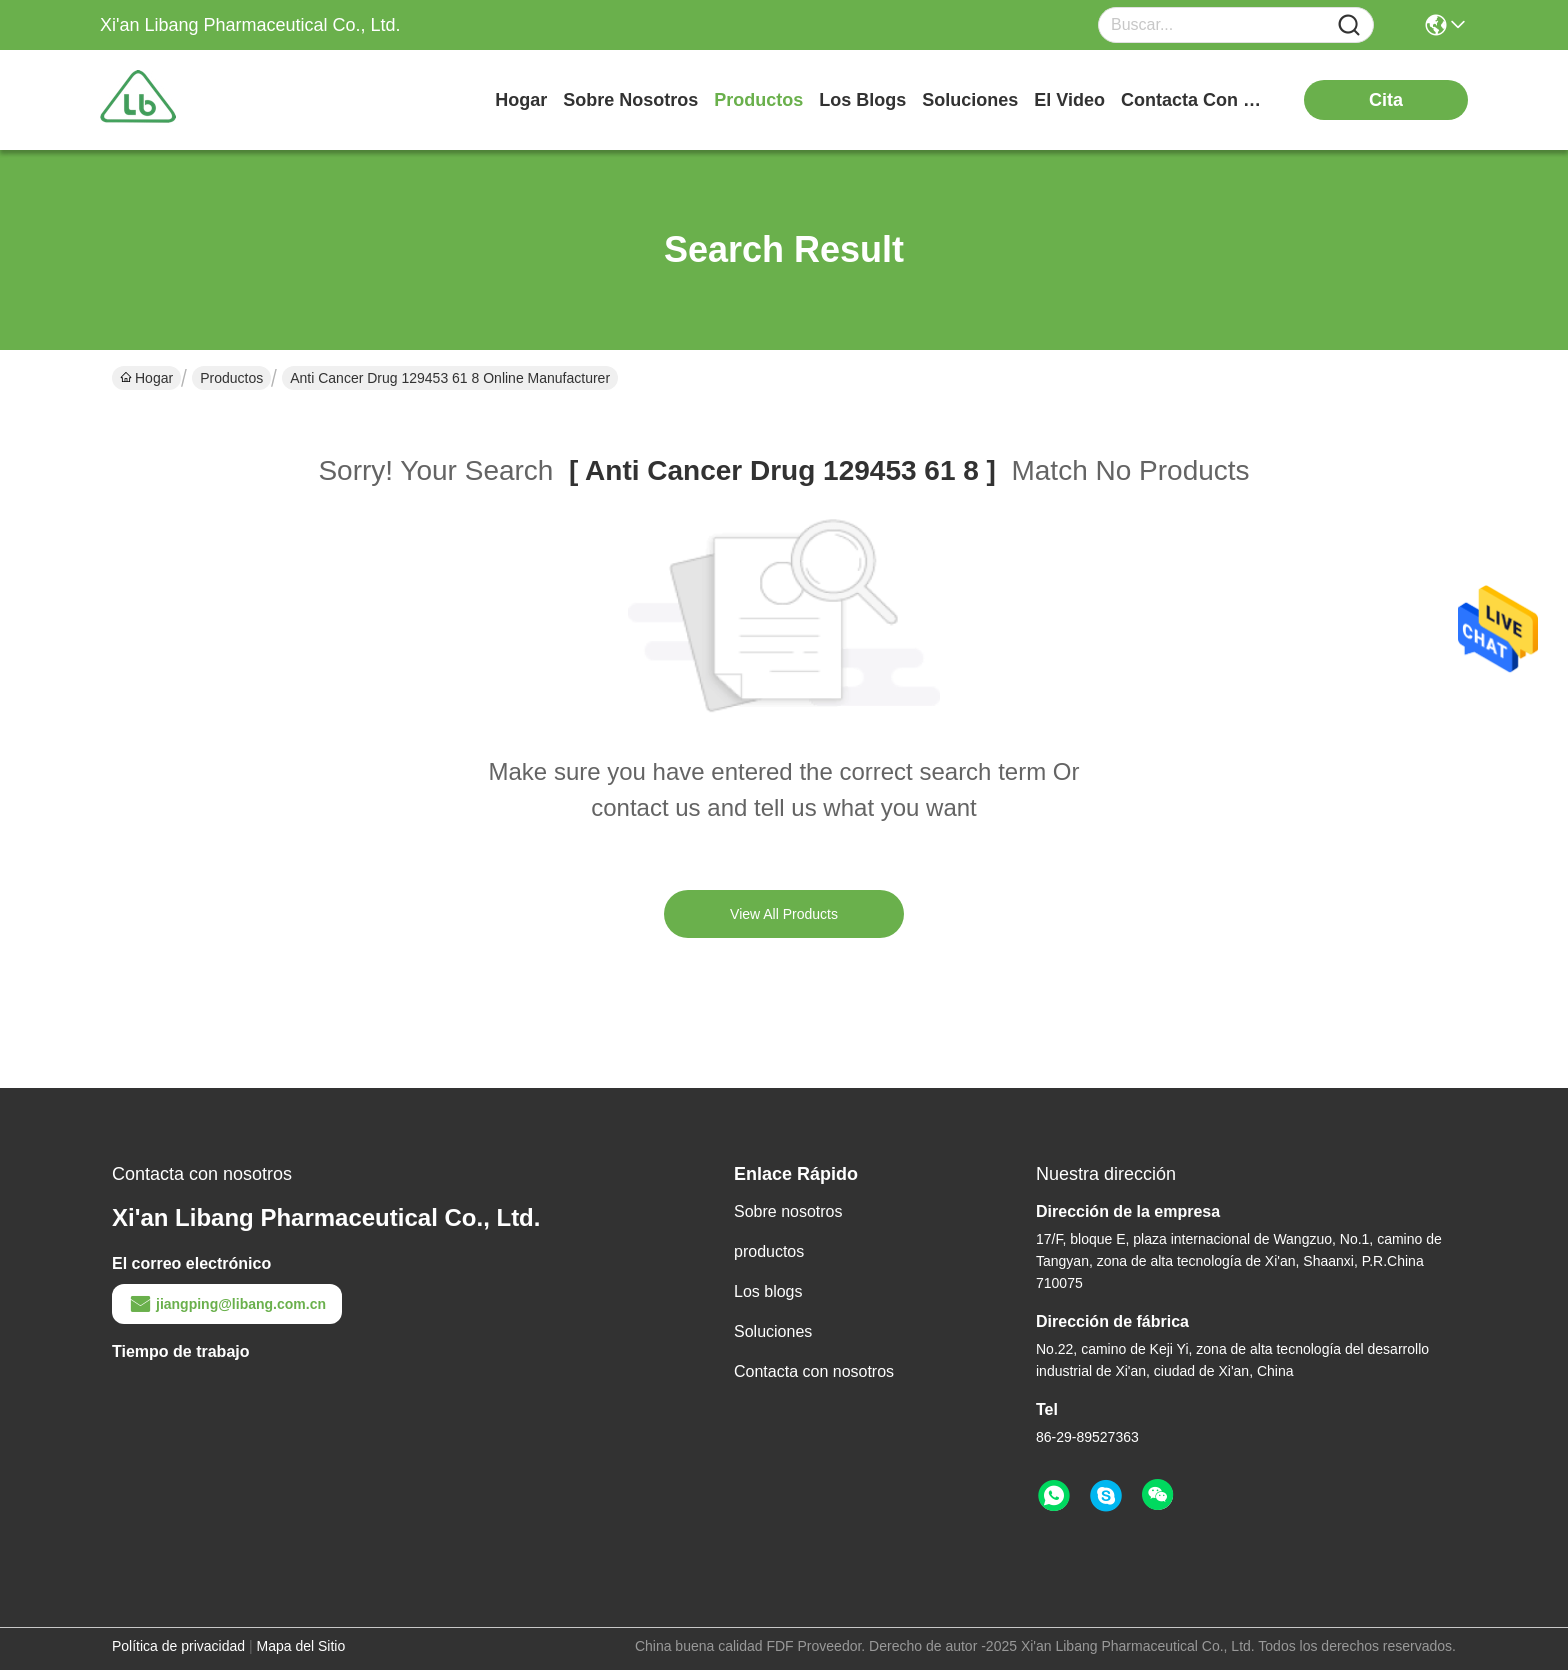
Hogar (521, 100)
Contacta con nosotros (814, 1371)
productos (758, 100)
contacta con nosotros (1196, 100)
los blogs (862, 100)
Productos (231, 378)
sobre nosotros (630, 100)
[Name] (1349, 25)
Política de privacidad (178, 1646)
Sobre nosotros (788, 1211)
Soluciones (773, 1331)
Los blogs (768, 1291)
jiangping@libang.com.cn (227, 1304)
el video (1069, 100)
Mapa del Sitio (301, 1646)
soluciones (970, 100)
